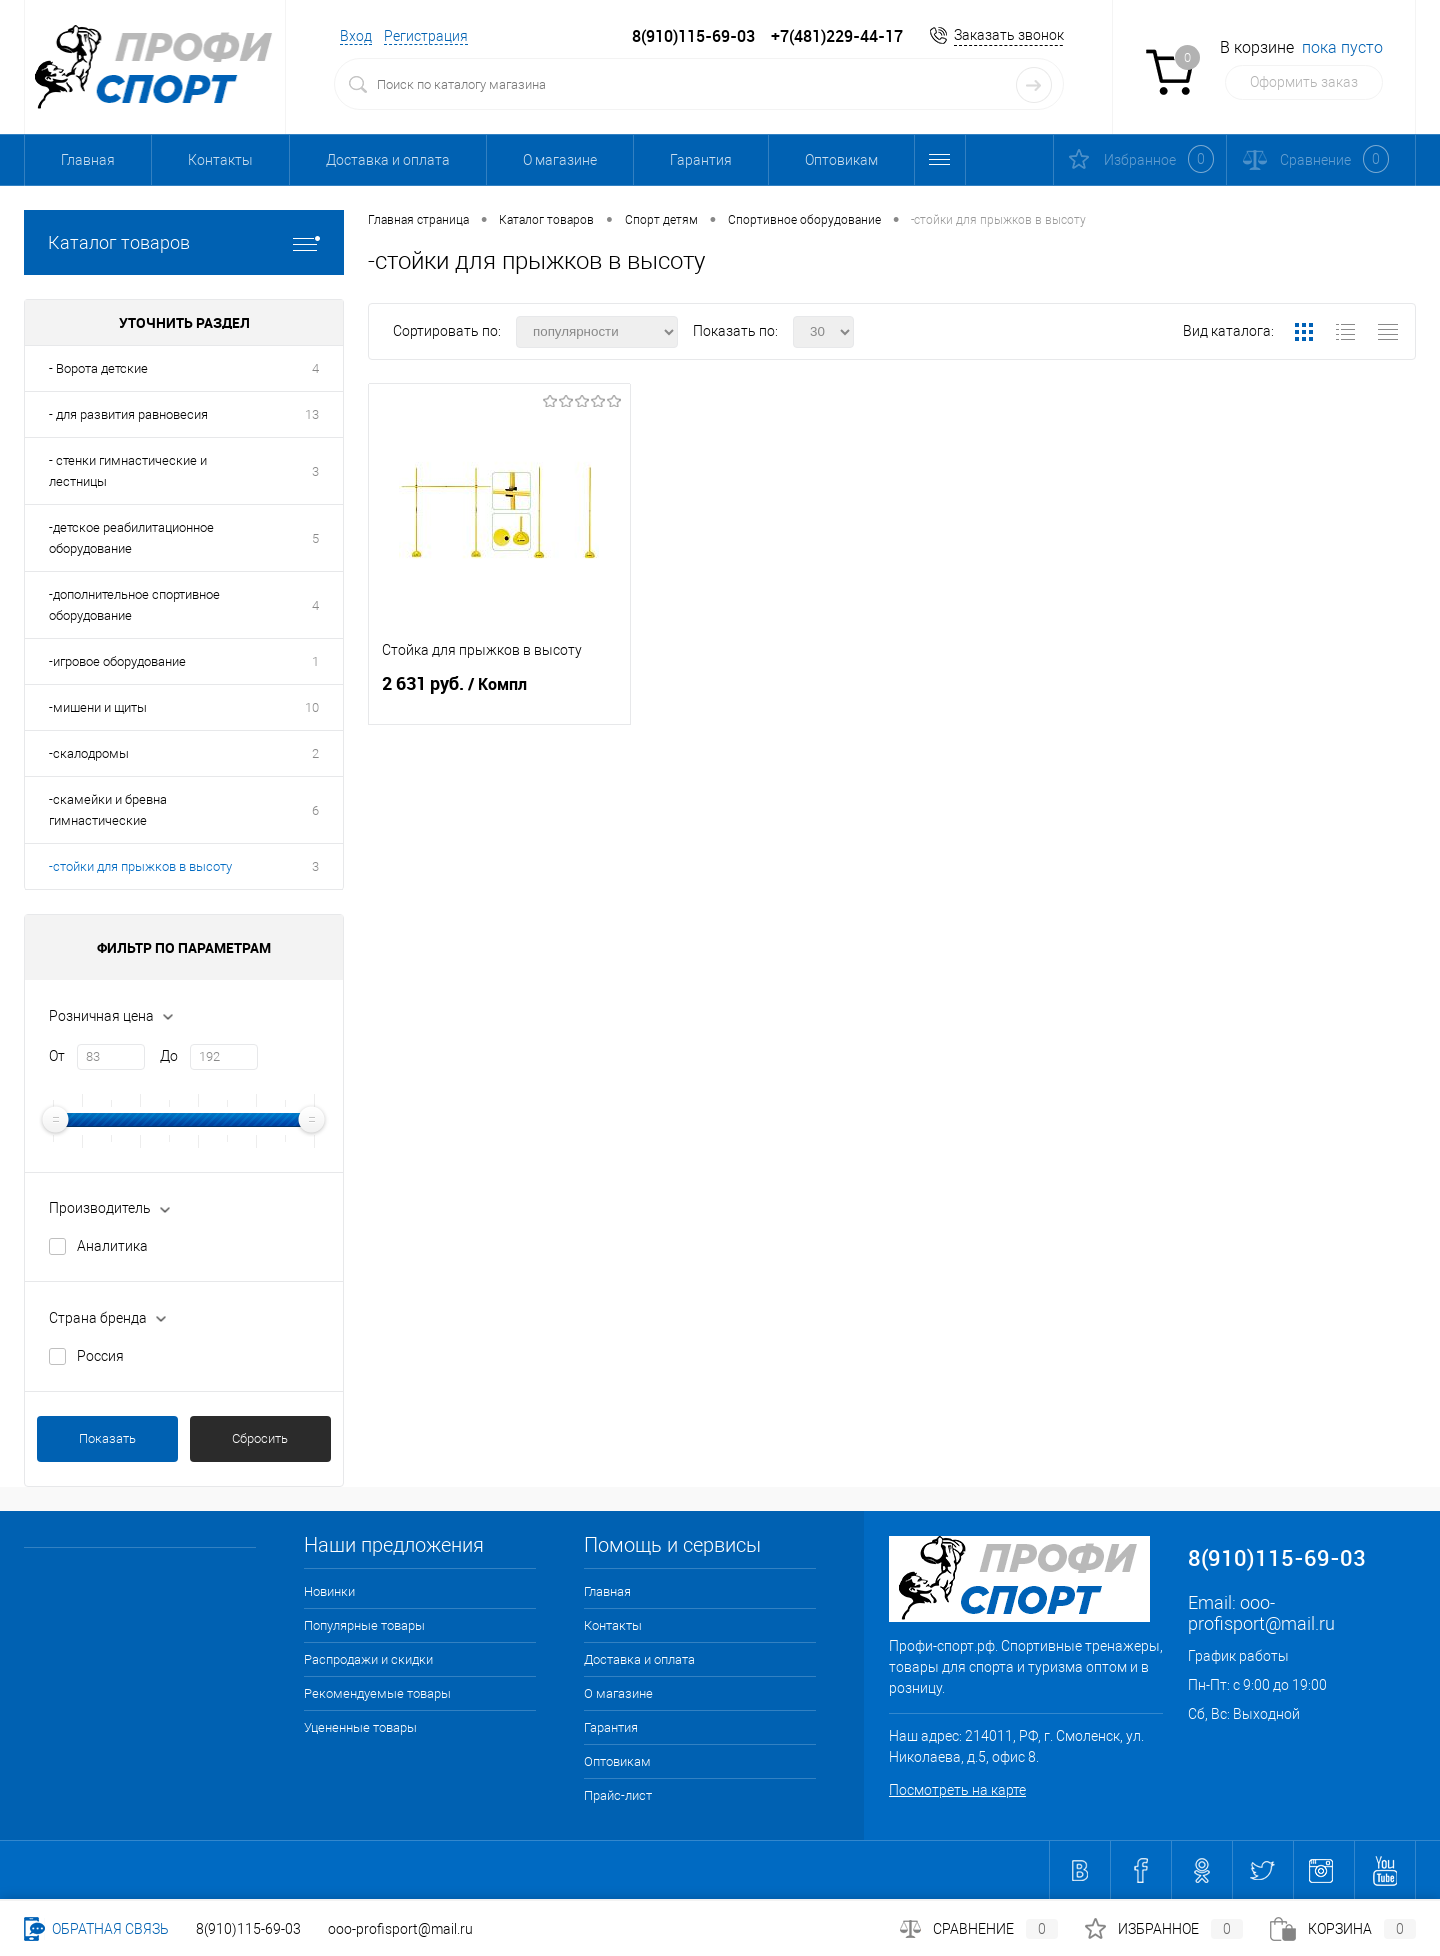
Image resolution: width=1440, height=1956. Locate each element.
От (57, 1056)
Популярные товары (364, 1625)
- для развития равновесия (128, 414)
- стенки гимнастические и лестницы (128, 471)
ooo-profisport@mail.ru (1261, 1613)
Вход (356, 36)
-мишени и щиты (98, 707)
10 (312, 707)
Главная (88, 160)
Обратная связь (96, 1929)
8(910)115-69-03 (248, 1929)
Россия (100, 1356)
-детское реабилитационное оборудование (131, 538)
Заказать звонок (1009, 35)
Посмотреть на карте (957, 1790)
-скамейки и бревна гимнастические (108, 810)
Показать (107, 1438)
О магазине (560, 160)
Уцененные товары (360, 1727)
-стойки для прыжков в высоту (140, 866)
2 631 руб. (499, 692)
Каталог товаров (184, 242)
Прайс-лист (618, 1795)
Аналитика (112, 1246)
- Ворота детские (98, 368)
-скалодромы (89, 753)
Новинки (329, 1591)
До (169, 1056)
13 (312, 414)
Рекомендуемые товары (377, 1693)
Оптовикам (841, 160)
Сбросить (260, 1438)
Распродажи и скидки (368, 1659)
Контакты (220, 160)
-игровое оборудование (117, 661)
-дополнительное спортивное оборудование (134, 605)
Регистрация (426, 36)
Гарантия (701, 160)
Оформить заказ (1304, 82)
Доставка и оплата (388, 160)
